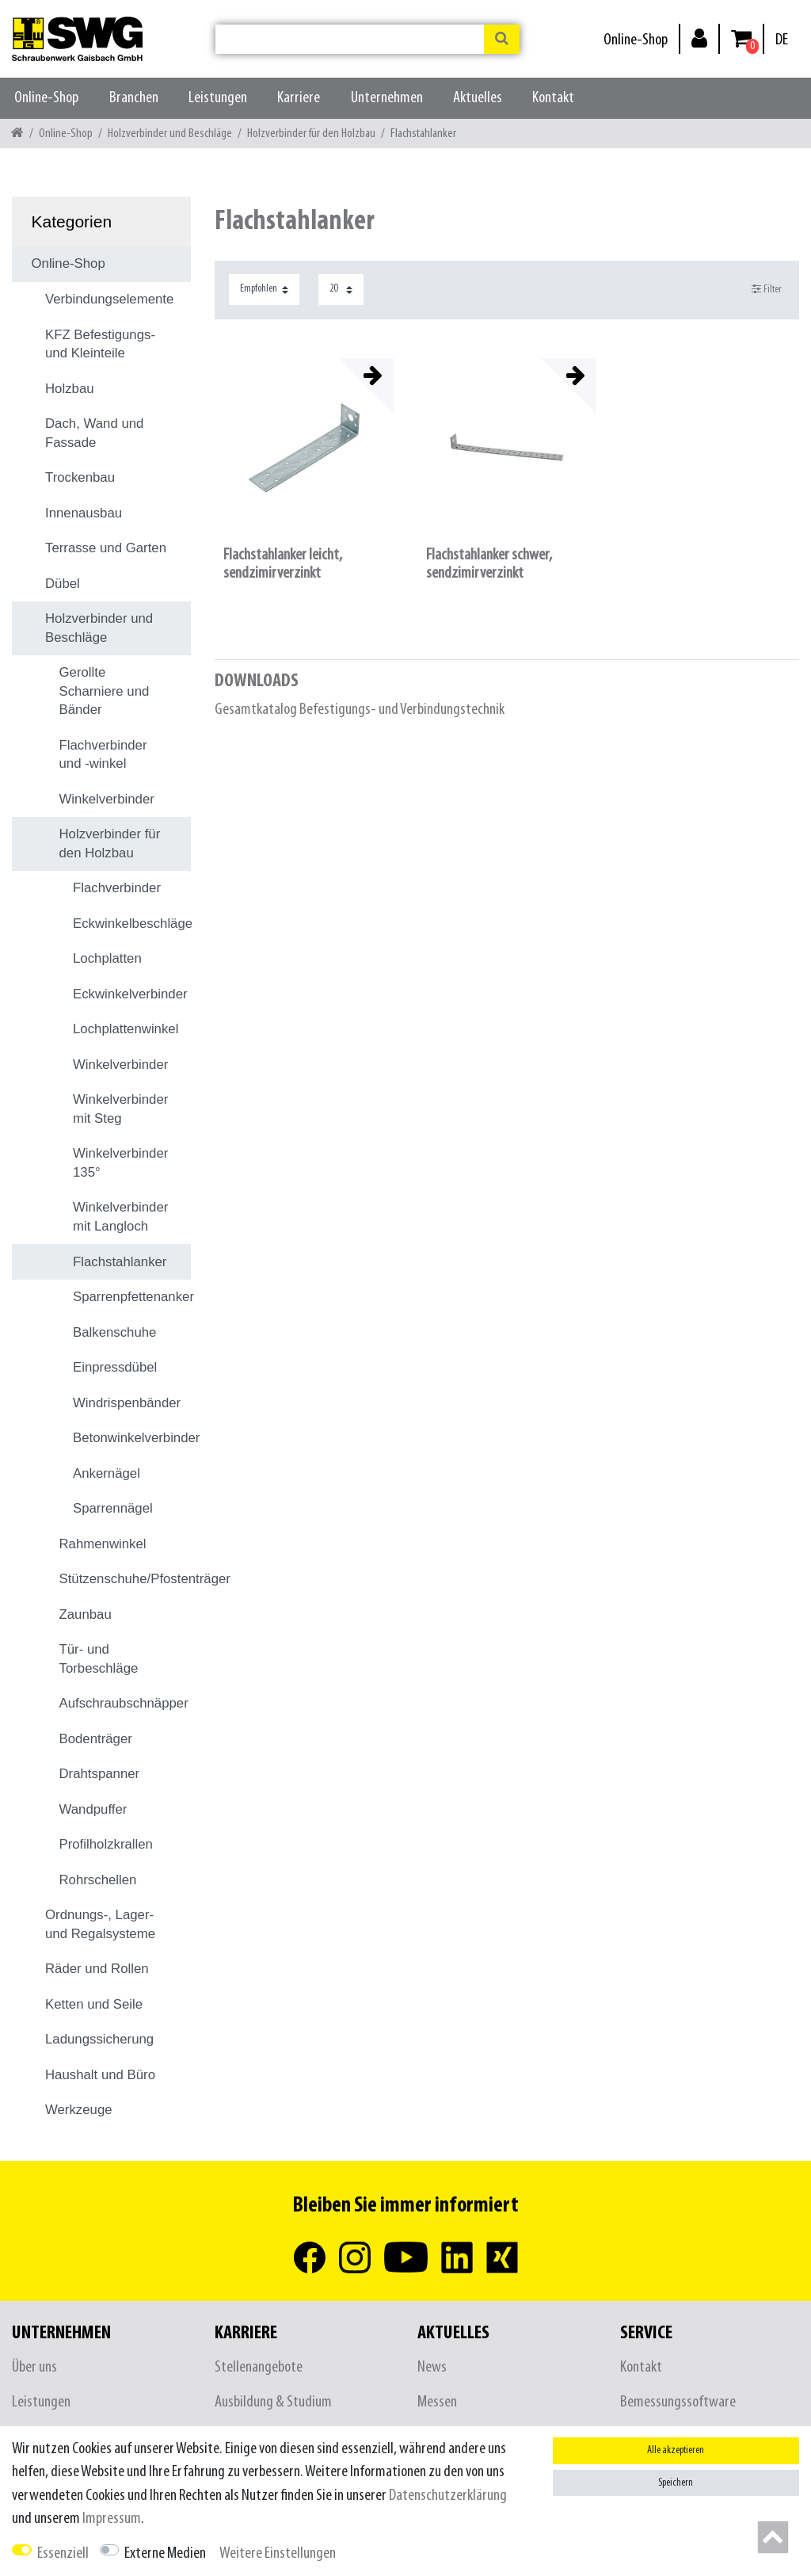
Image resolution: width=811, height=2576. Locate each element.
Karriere (298, 98)
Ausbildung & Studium (273, 2402)
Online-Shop (635, 40)
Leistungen (217, 98)
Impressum (111, 2518)
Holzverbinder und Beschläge (170, 133)
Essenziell (63, 2553)
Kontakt (553, 98)
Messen (437, 2402)
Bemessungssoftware (678, 2402)
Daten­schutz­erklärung (448, 2495)
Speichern (675, 2483)
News (432, 2367)
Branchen (133, 98)
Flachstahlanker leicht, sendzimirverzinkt (282, 564)
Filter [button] (767, 289)
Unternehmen (387, 98)
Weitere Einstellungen (277, 2553)
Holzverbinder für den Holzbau (311, 133)
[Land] (781, 40)
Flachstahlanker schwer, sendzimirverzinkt (489, 564)
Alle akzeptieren (675, 2450)
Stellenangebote (259, 2367)
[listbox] (304, 447)
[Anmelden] (699, 38)
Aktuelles (477, 98)
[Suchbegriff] (349, 39)
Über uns (34, 2367)
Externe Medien (165, 2553)
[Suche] (502, 39)
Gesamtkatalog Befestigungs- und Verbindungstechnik (359, 709)
